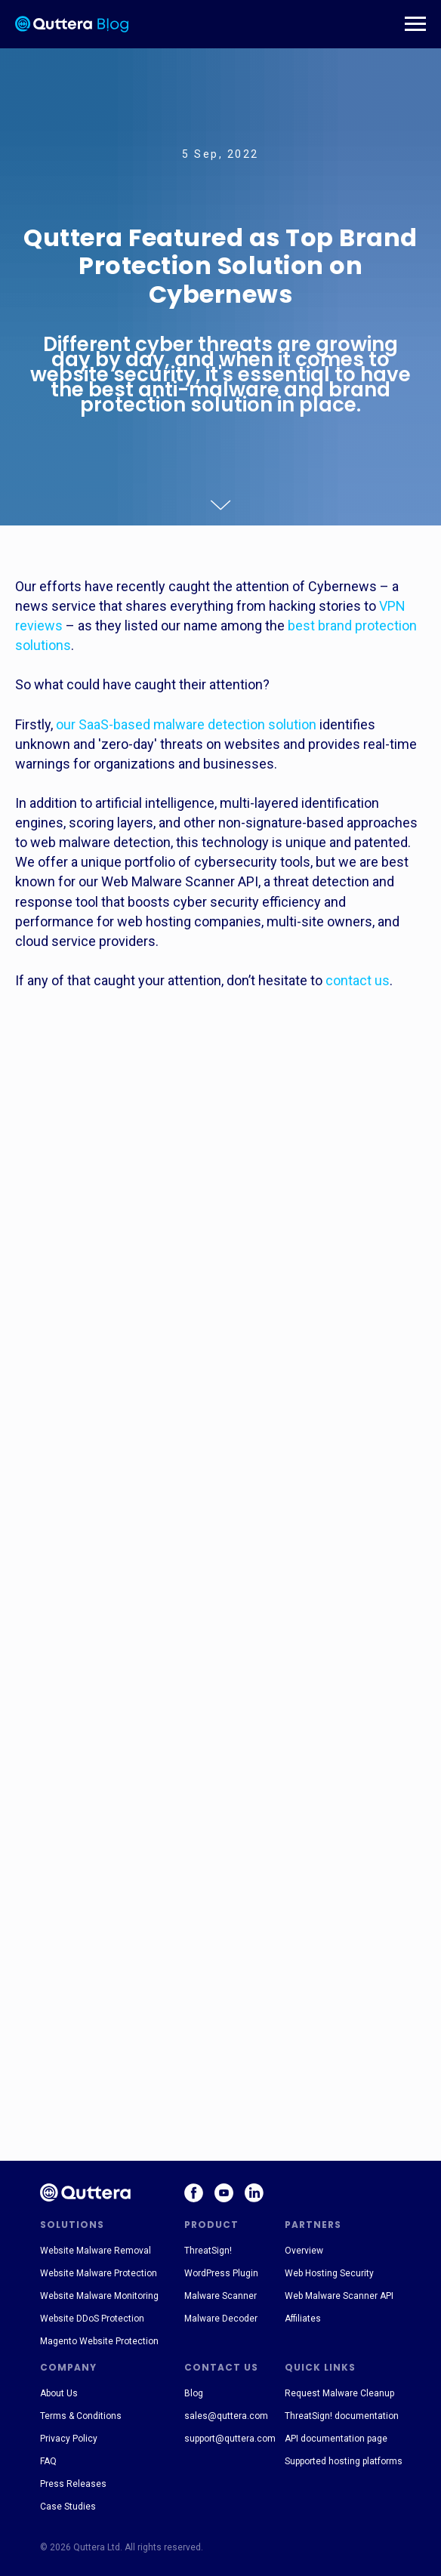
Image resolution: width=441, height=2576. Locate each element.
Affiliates (303, 2318)
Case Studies (68, 2506)
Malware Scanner (220, 2296)
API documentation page (336, 2438)
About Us (59, 2393)
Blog (193, 2393)
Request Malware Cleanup (339, 2393)
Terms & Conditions (81, 2416)
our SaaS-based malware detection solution (186, 724)
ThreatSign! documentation (342, 2416)
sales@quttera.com (226, 2416)
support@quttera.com (230, 2438)
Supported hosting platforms (343, 2461)
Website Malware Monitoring (99, 2296)
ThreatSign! (208, 2250)
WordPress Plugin (221, 2273)
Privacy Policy (68, 2438)
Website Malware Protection (98, 2273)
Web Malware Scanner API (339, 2296)
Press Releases (73, 2484)
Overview (304, 2250)
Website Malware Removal (95, 2250)
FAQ (48, 2461)
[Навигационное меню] (415, 24)
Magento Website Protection (99, 2341)
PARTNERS (313, 2224)
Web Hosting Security (329, 2273)
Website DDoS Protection (92, 2318)
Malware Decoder (221, 2318)
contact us (357, 980)
